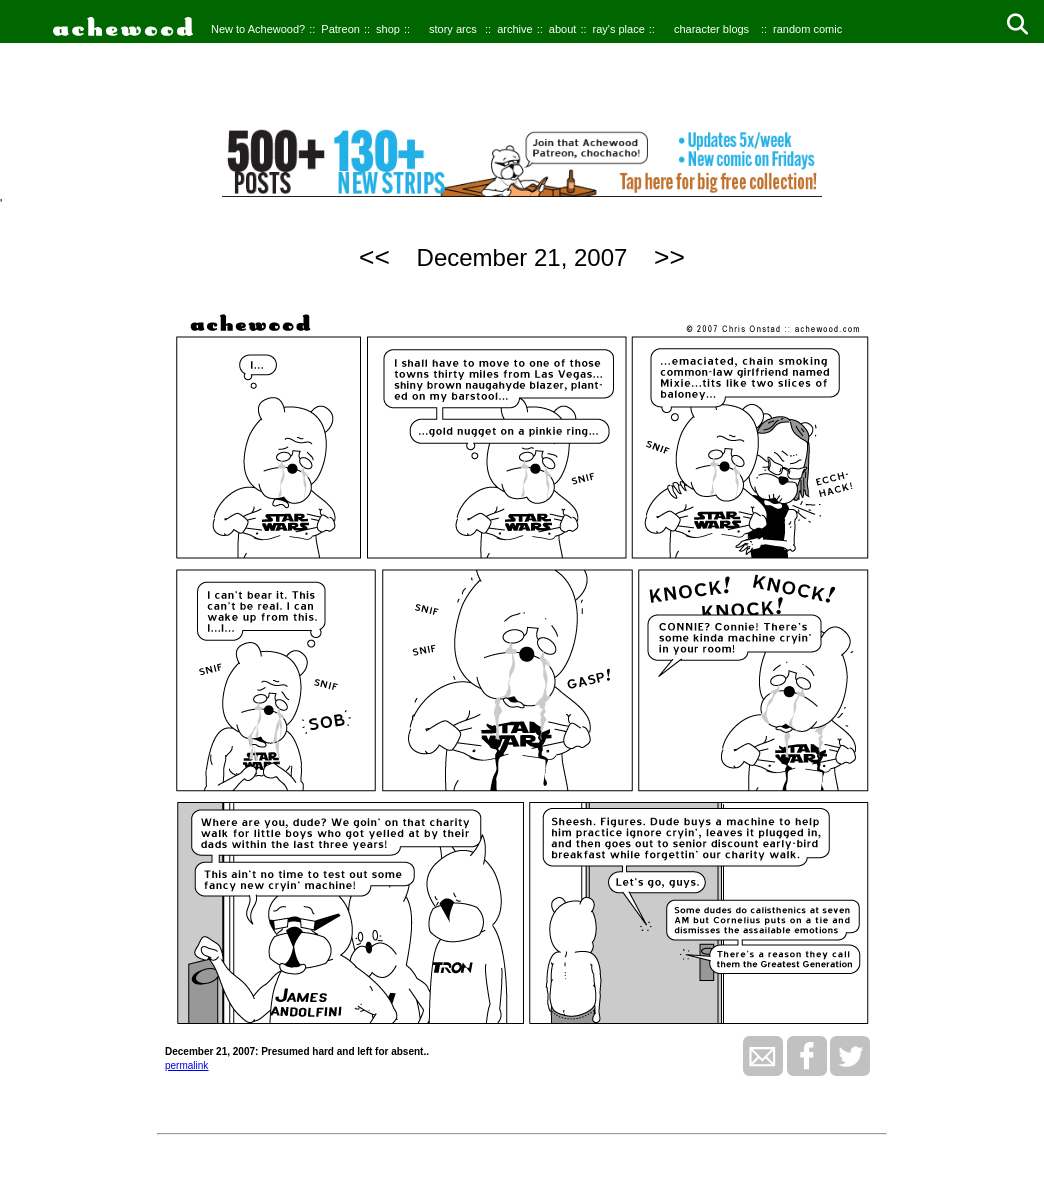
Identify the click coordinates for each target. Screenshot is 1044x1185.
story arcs (453, 29)
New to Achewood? (258, 29)
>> (669, 257)
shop (388, 29)
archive (514, 29)
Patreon (340, 29)
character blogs (711, 29)
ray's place (619, 29)
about (563, 29)
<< (374, 257)
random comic (807, 29)
